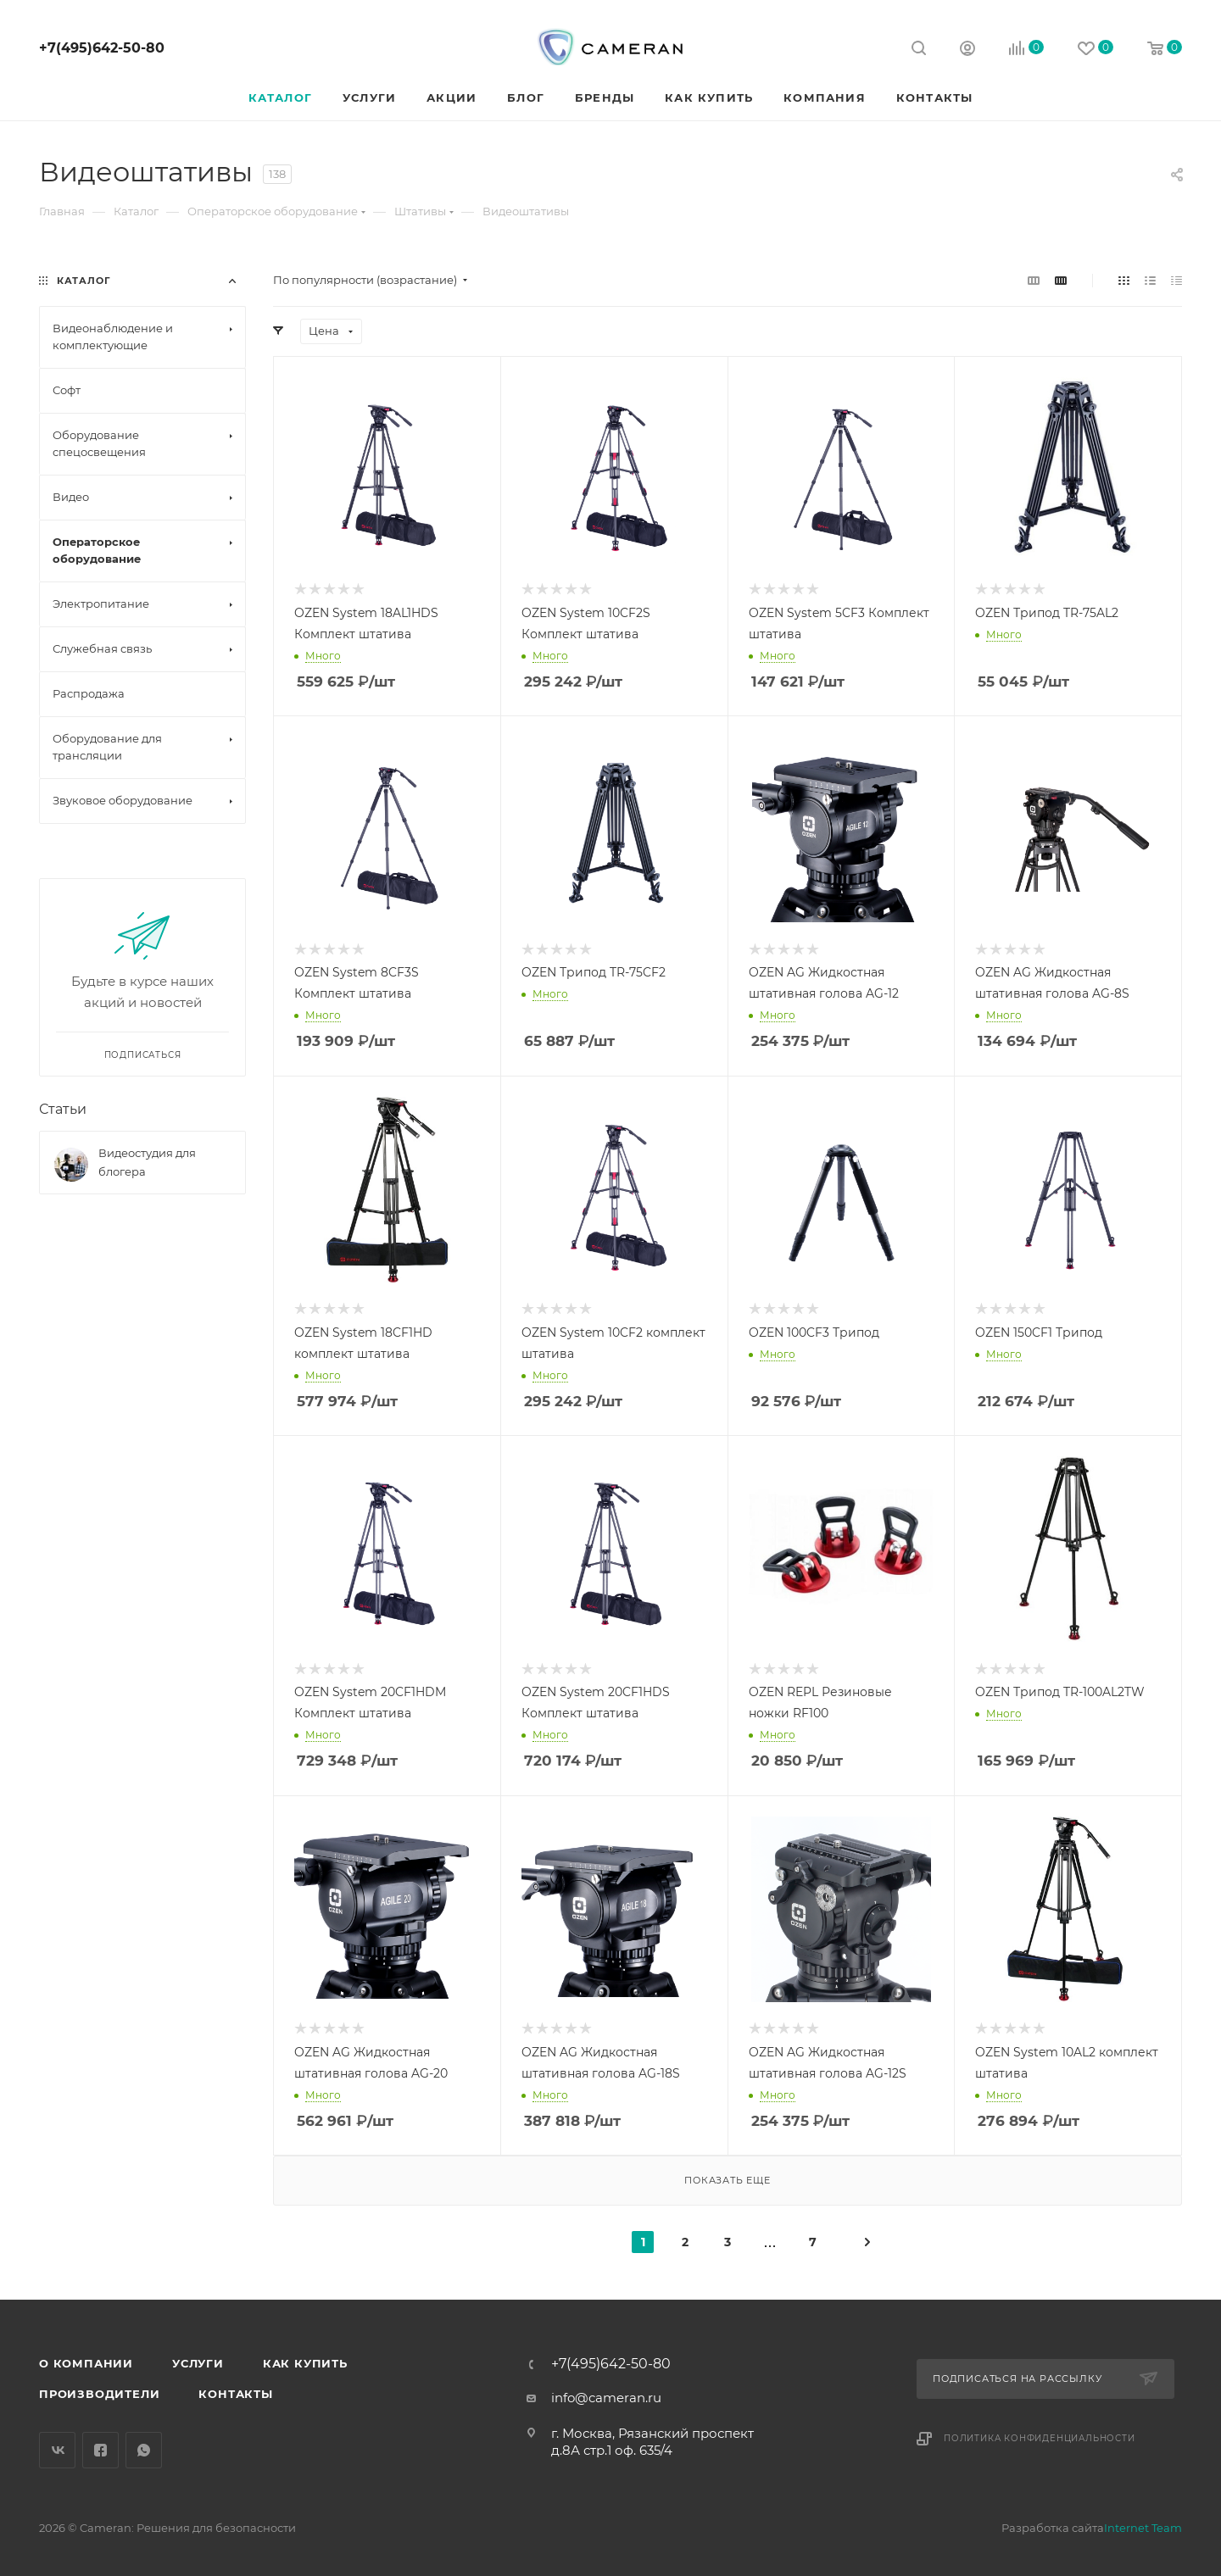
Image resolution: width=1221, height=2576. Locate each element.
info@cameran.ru (606, 2398)
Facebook (100, 2450)
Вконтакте (57, 2450)
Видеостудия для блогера (147, 1162)
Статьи (62, 1109)
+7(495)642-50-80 (101, 48)
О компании (86, 2363)
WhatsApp (143, 2450)
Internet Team (1143, 2527)
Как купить (305, 2363)
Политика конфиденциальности (1039, 2438)
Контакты (235, 2394)
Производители (99, 2394)
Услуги (198, 2363)
